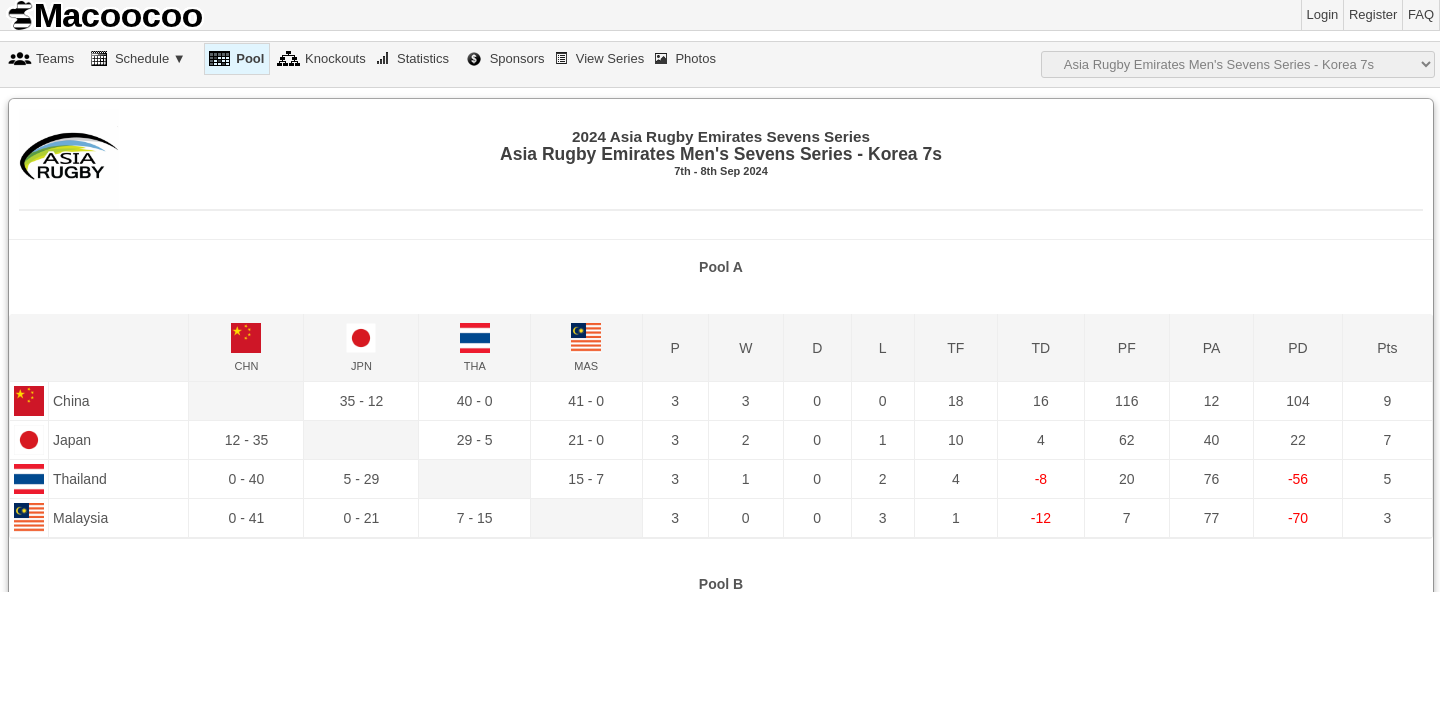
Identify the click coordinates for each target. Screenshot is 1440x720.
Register (1373, 14)
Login (1323, 14)
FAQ (1421, 14)
